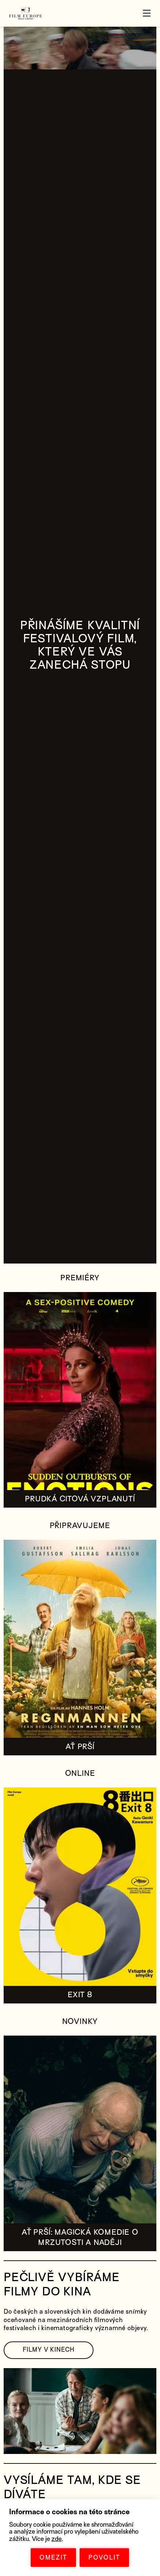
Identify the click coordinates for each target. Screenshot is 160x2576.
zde (57, 2538)
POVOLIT (104, 2557)
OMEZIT (53, 2557)
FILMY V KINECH (49, 2349)
